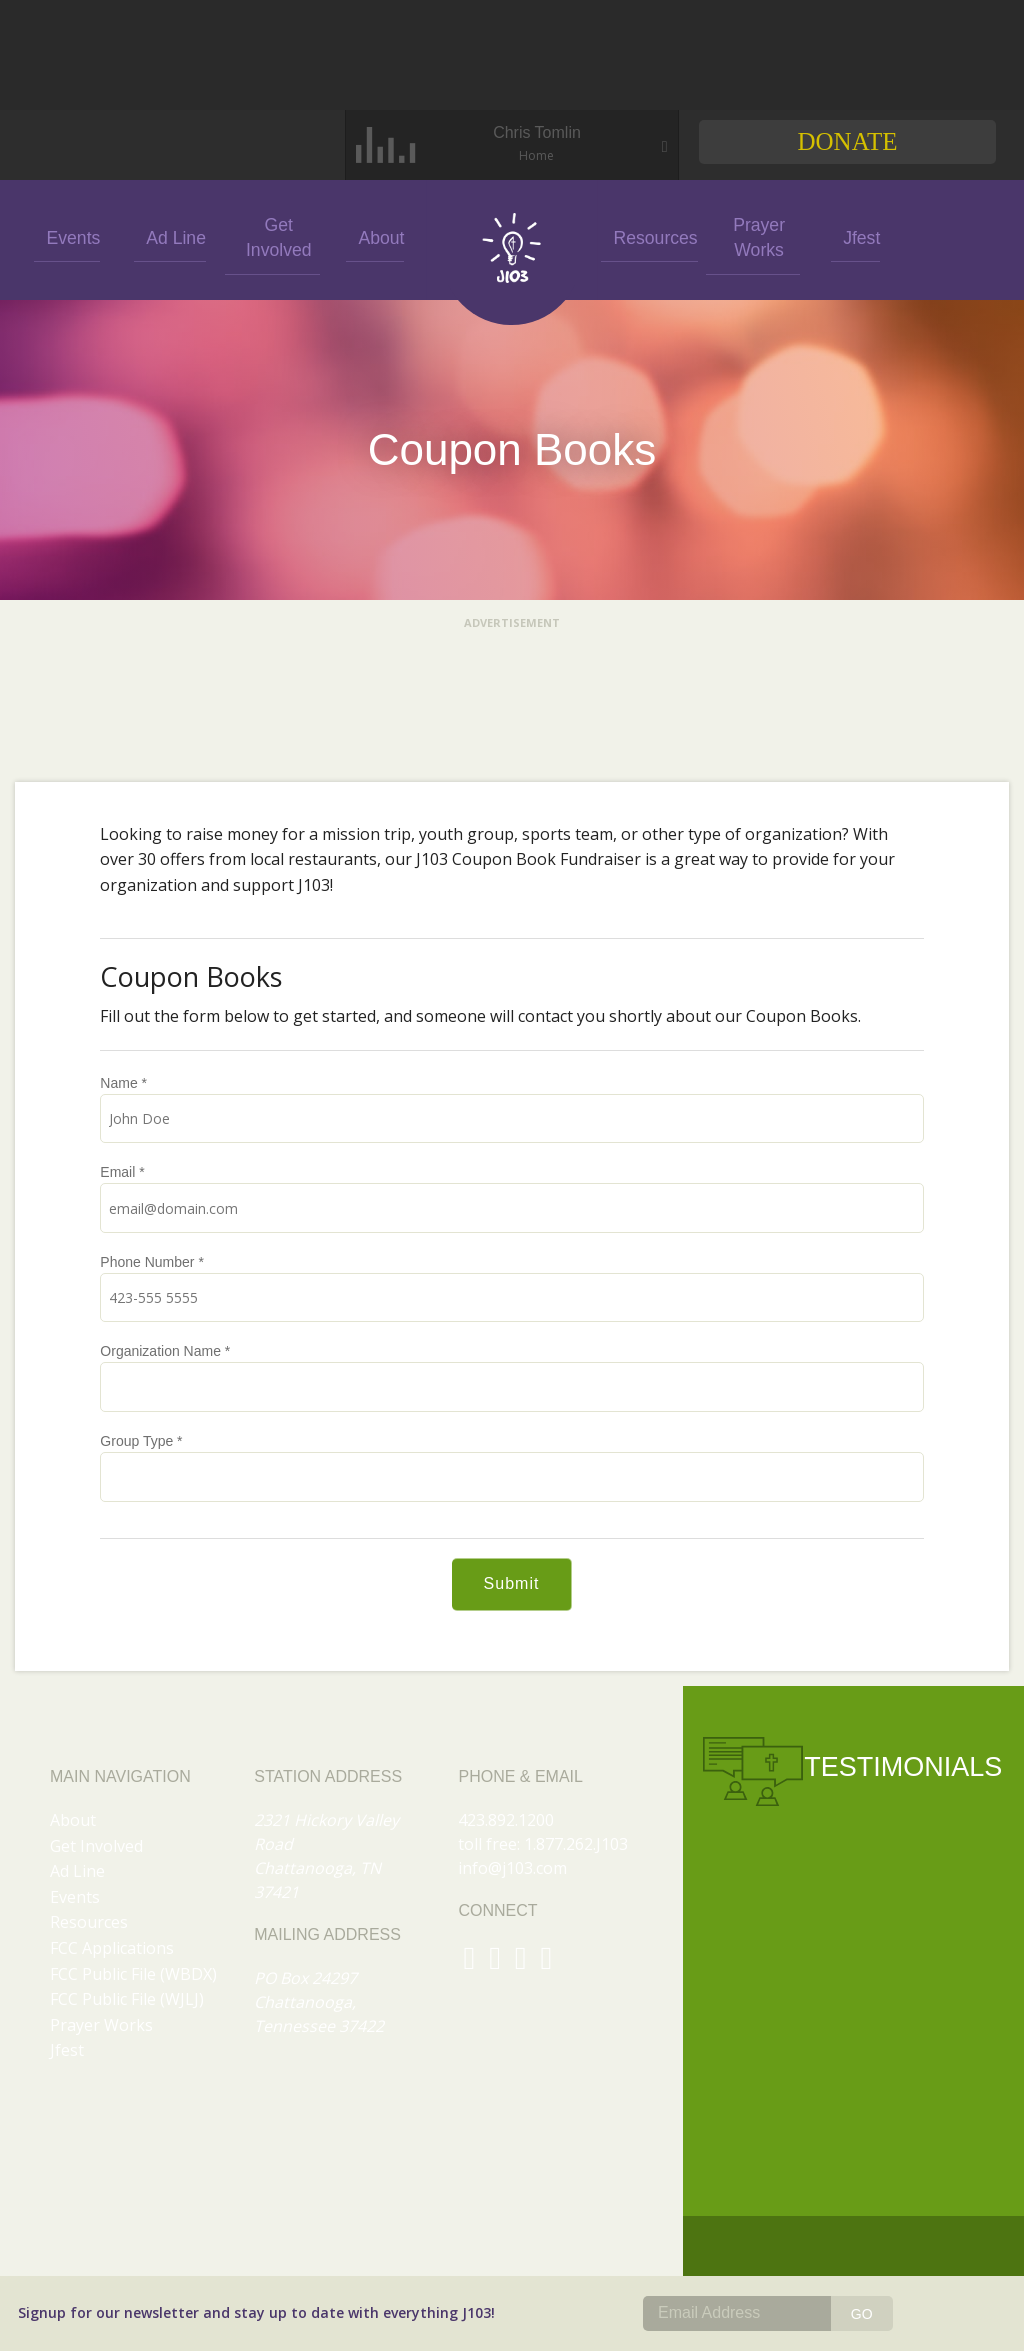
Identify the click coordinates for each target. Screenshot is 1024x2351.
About (375, 236)
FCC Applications (112, 1948)
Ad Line (170, 236)
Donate (847, 141)
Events (67, 236)
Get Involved (273, 236)
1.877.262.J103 (576, 1844)
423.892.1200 (506, 1820)
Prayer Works (751, 236)
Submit (512, 1583)
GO (862, 2314)
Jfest (854, 236)
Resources (648, 236)
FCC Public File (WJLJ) (127, 1999)
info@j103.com (512, 1868)
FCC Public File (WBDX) (133, 1974)
